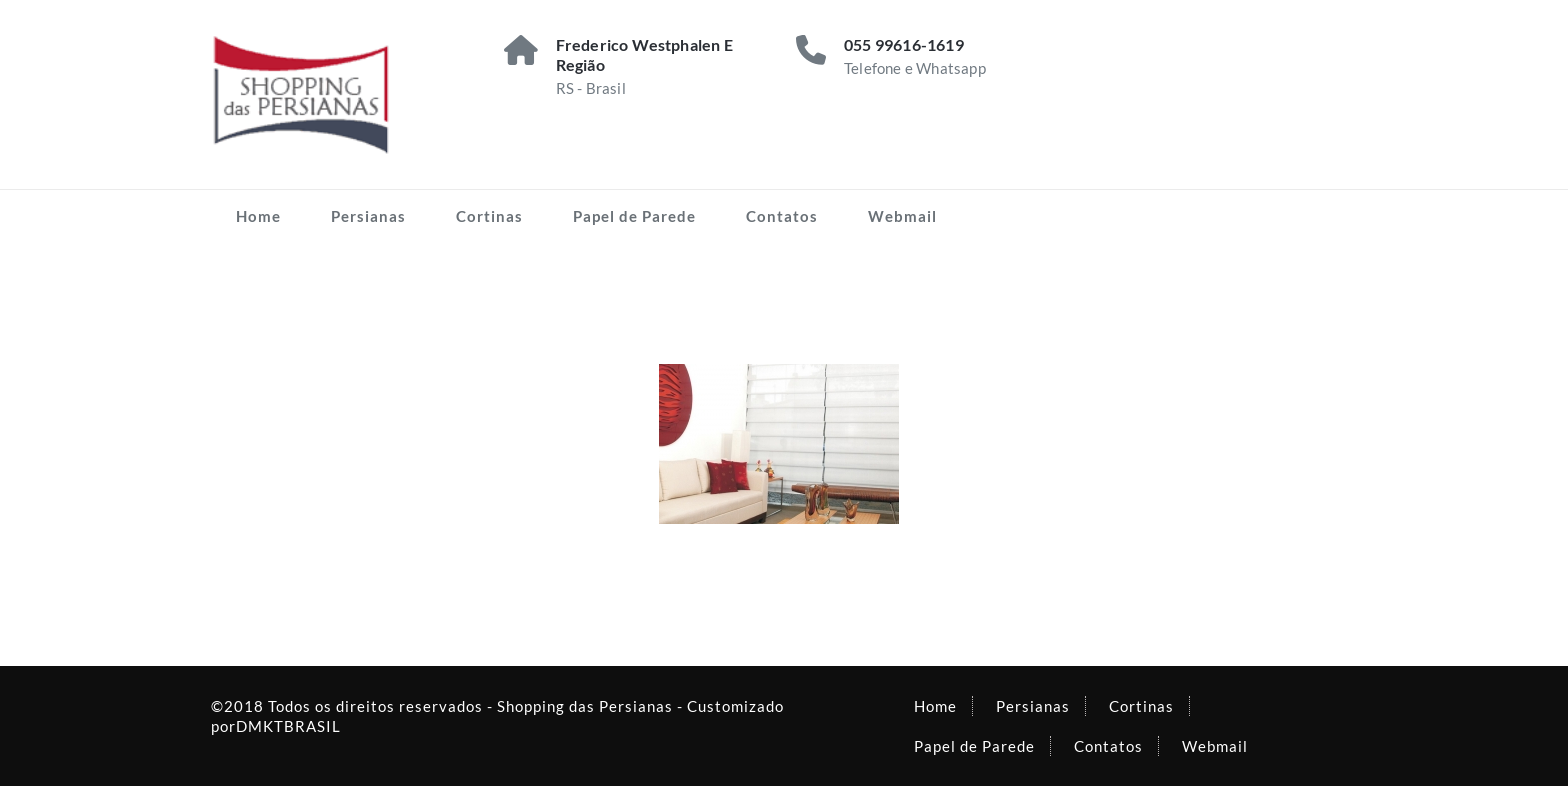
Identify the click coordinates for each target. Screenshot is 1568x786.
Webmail (902, 216)
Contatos (782, 216)
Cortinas (489, 216)
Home (258, 216)
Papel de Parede (634, 216)
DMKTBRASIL (288, 726)
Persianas (368, 216)
